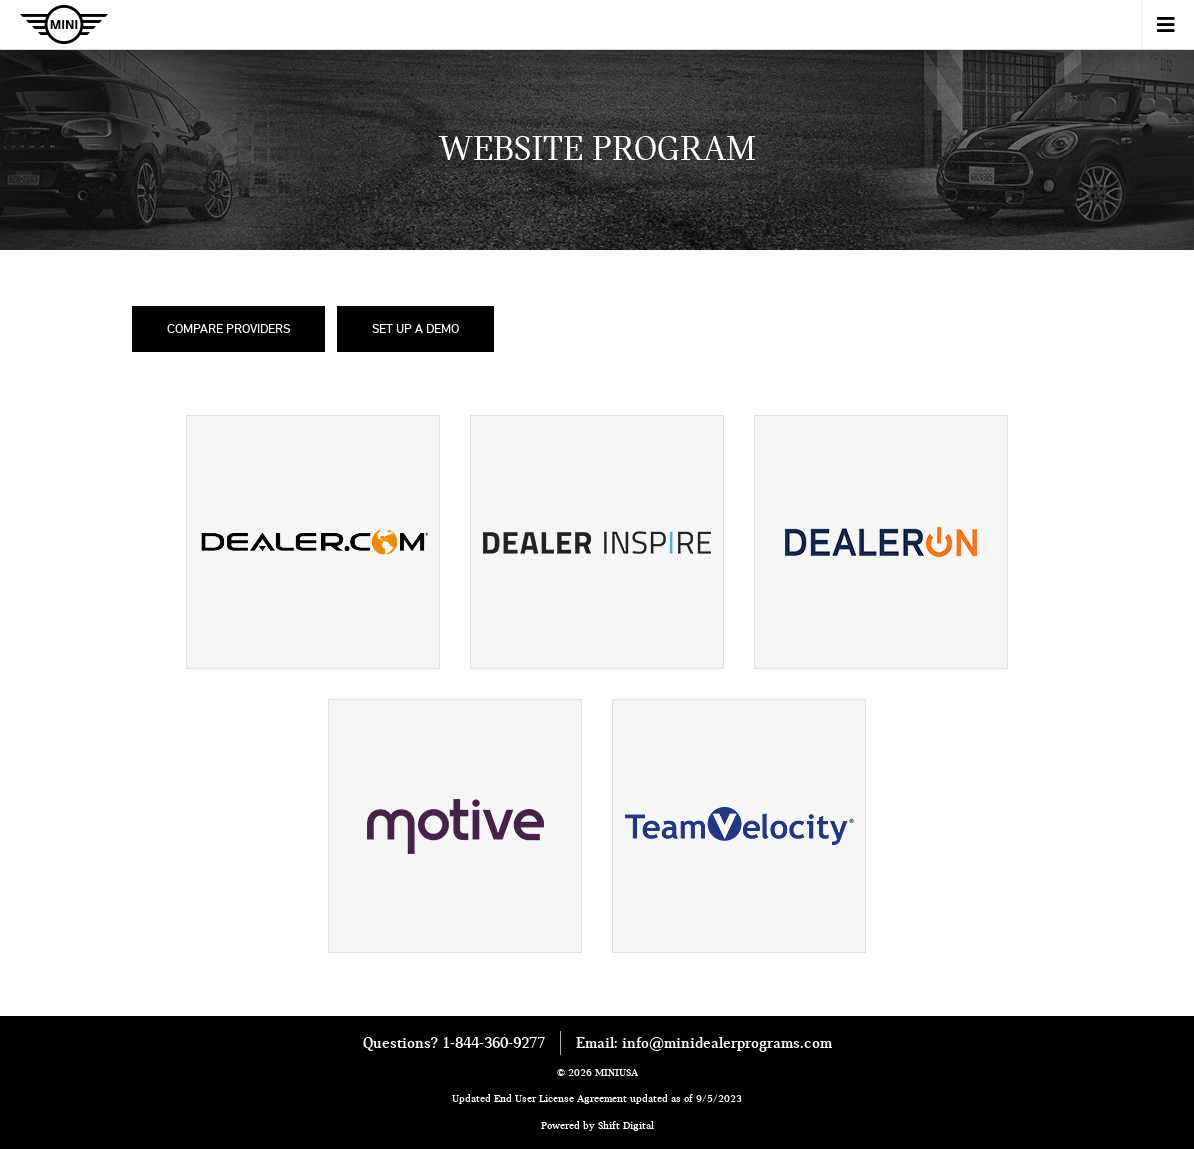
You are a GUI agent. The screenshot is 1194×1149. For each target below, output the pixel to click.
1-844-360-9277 (493, 1043)
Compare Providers (228, 328)
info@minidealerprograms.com (727, 1043)
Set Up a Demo (415, 328)
